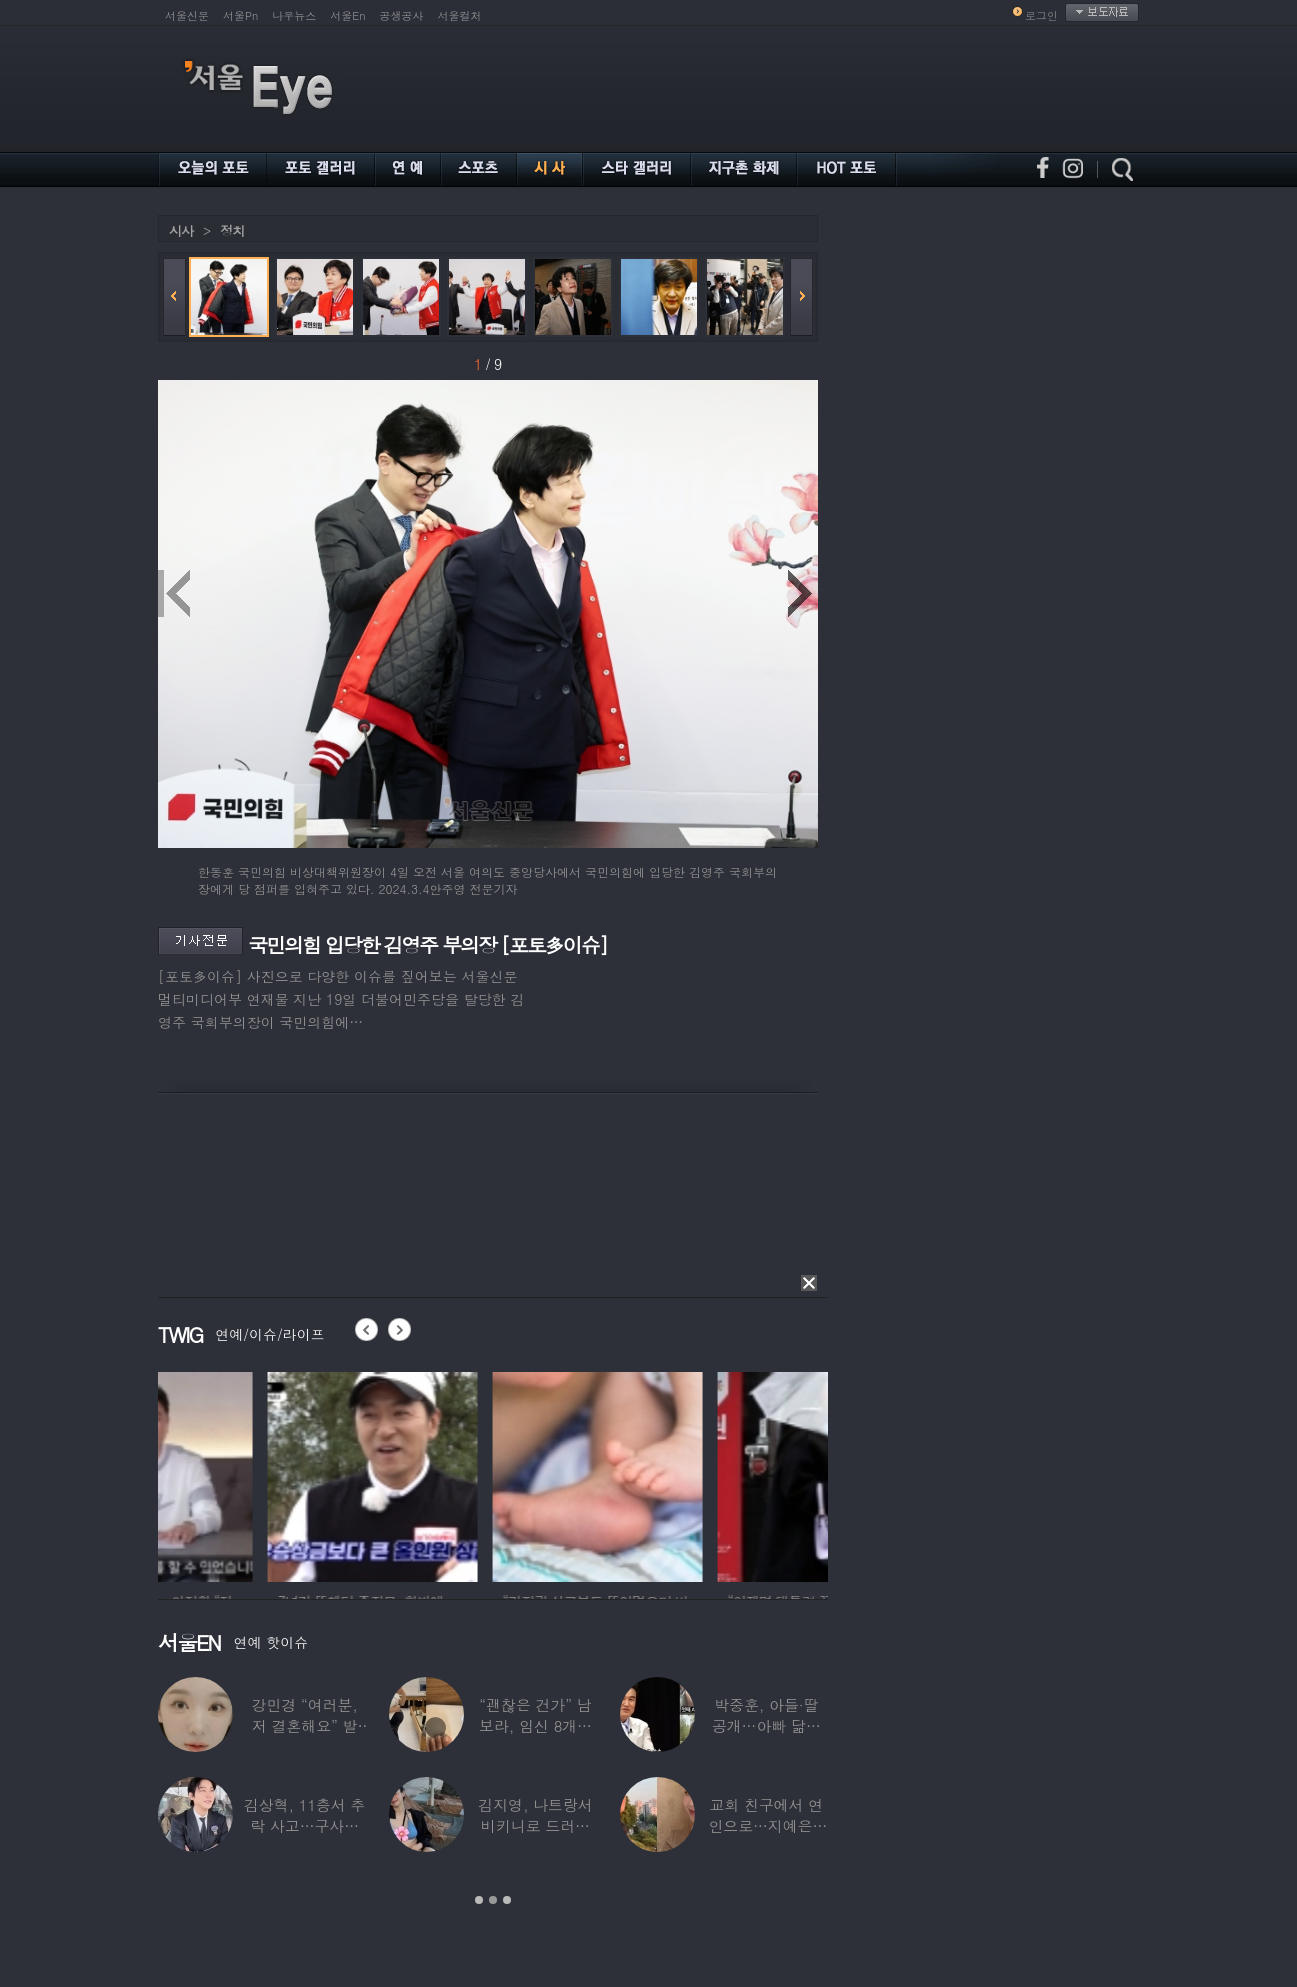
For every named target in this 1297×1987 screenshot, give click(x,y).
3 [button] (507, 1900)
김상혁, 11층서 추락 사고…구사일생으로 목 (305, 1825)
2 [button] (493, 1900)
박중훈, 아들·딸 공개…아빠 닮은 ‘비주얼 (766, 1725)
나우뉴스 (294, 15)
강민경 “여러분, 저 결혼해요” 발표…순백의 (305, 1725)
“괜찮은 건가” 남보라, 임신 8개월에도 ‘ (535, 1725)
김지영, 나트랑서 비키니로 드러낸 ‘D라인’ (535, 1825)
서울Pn (240, 15)
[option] (263, 1474)
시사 (181, 230)
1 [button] (479, 1900)
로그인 (1041, 15)
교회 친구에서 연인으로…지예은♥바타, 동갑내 (766, 1825)
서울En (347, 15)
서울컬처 (460, 15)
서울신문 (187, 15)
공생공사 (402, 15)
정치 (232, 230)
